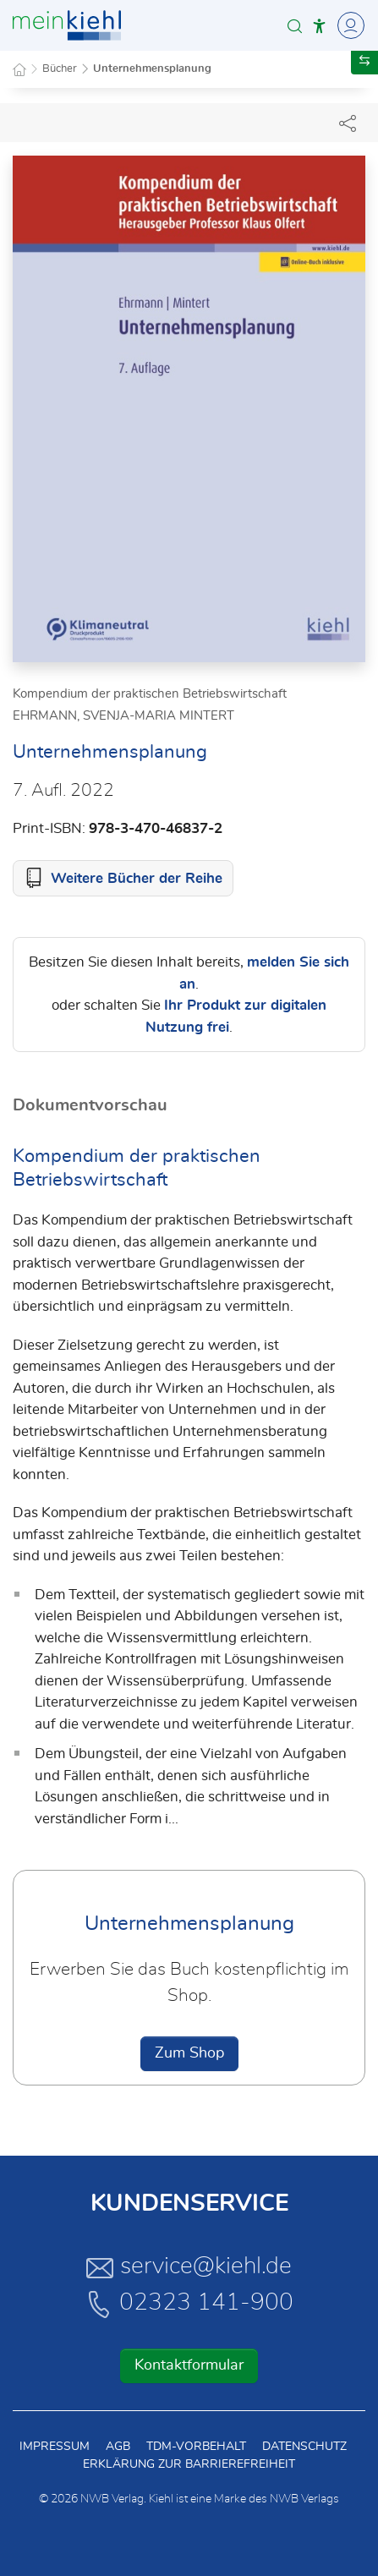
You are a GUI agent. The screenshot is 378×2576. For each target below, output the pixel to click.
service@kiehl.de (189, 2267)
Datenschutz (304, 2447)
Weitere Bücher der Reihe (136, 878)
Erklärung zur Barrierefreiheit (189, 2464)
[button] (294, 26)
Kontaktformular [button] (189, 2365)
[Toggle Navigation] (348, 25)
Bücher (59, 68)
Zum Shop (189, 2053)
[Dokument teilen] (347, 122)
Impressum (54, 2447)
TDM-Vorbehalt (196, 2447)
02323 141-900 (189, 2303)
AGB (118, 2447)
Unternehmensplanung (152, 68)
